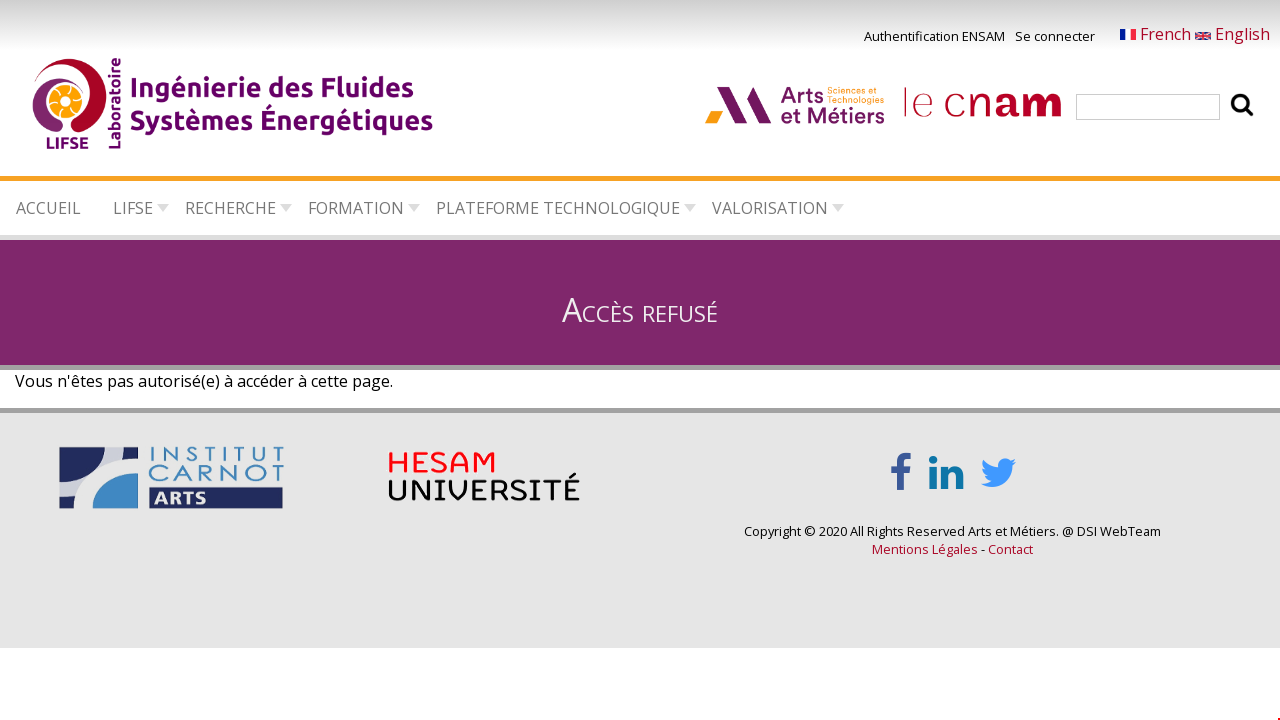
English (1232, 34)
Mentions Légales (925, 549)
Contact (1010, 549)
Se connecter (1055, 36)
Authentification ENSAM (934, 36)
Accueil (48, 208)
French (1157, 34)
